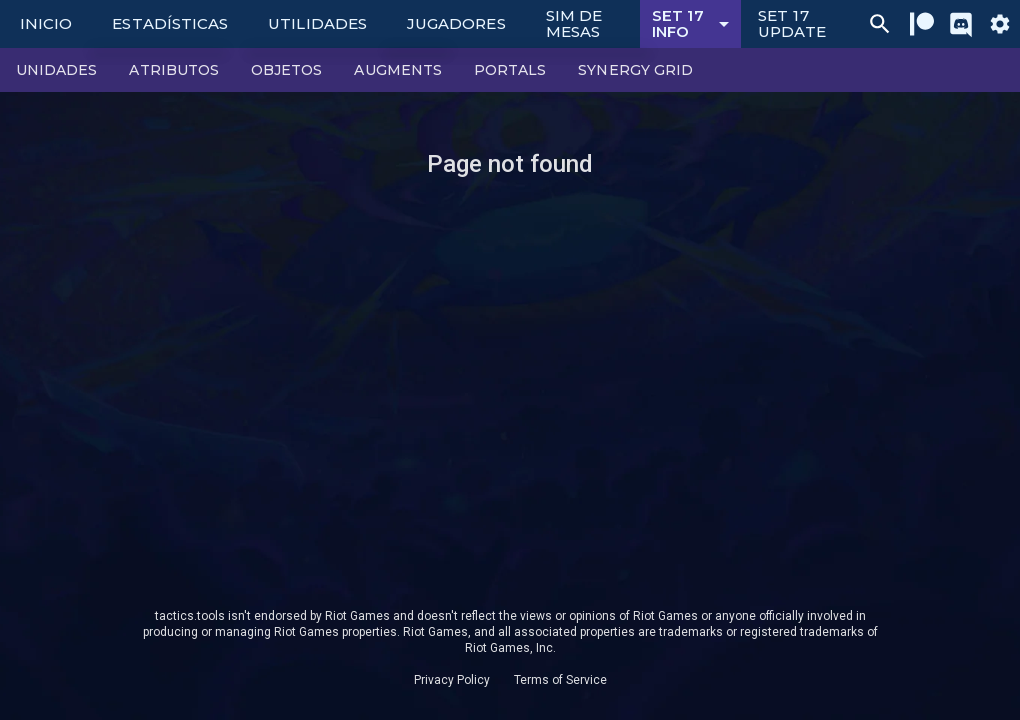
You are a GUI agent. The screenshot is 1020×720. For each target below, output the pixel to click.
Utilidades (317, 23)
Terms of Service (560, 680)
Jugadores (456, 23)
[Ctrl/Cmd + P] (880, 24)
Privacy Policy (452, 680)
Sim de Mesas (574, 23)
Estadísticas (170, 23)
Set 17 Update (792, 23)
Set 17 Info (694, 23)
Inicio (46, 23)
